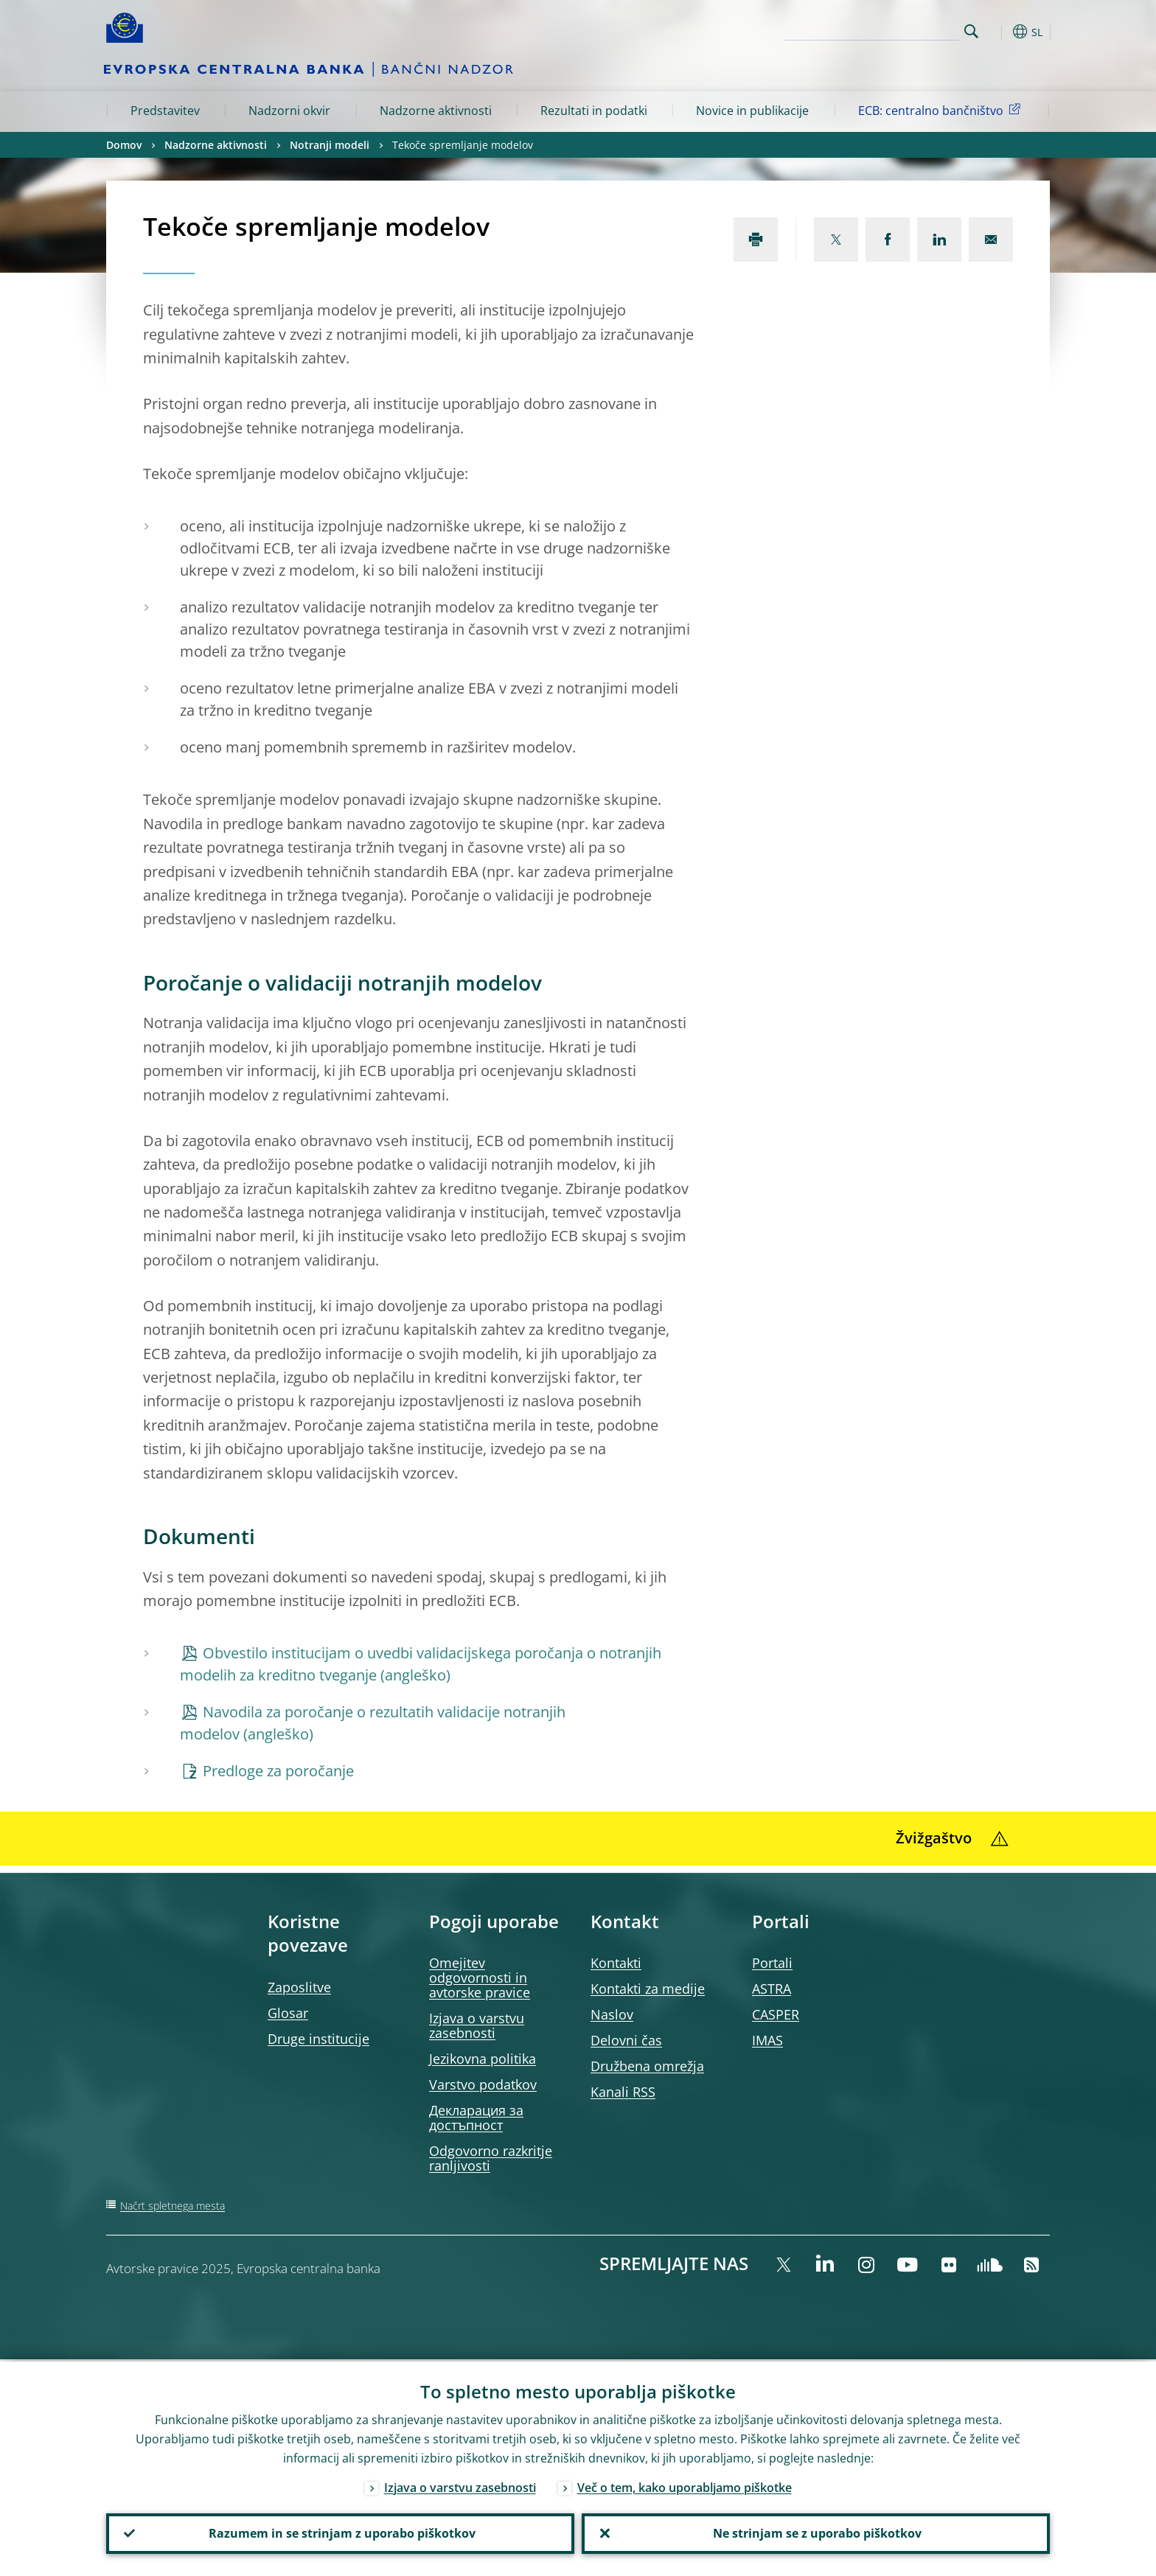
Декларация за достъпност (476, 2117)
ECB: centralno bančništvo (942, 110)
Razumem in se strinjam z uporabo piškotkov (340, 2532)
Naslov (612, 2014)
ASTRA (771, 1988)
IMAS (767, 2040)
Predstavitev (165, 110)
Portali (772, 1963)
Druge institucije (318, 2039)
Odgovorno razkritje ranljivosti (490, 2158)
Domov (124, 145)
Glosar (288, 2013)
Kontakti (616, 1963)
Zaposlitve (299, 1987)
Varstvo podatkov (483, 2084)
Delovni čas (626, 2040)
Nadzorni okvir (289, 110)
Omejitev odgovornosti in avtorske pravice (479, 1977)
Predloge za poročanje (278, 1771)
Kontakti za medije (648, 1988)
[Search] (885, 29)
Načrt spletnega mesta (172, 2206)
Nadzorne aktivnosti (436, 110)
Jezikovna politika (482, 2058)
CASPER (775, 2014)
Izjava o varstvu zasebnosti (476, 2025)
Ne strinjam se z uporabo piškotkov (815, 2532)
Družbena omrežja (647, 2066)
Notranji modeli (329, 145)
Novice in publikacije (752, 110)
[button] (998, 31)
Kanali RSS (623, 2092)
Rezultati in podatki (593, 110)
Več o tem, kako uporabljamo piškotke (684, 2485)
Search (971, 31)
